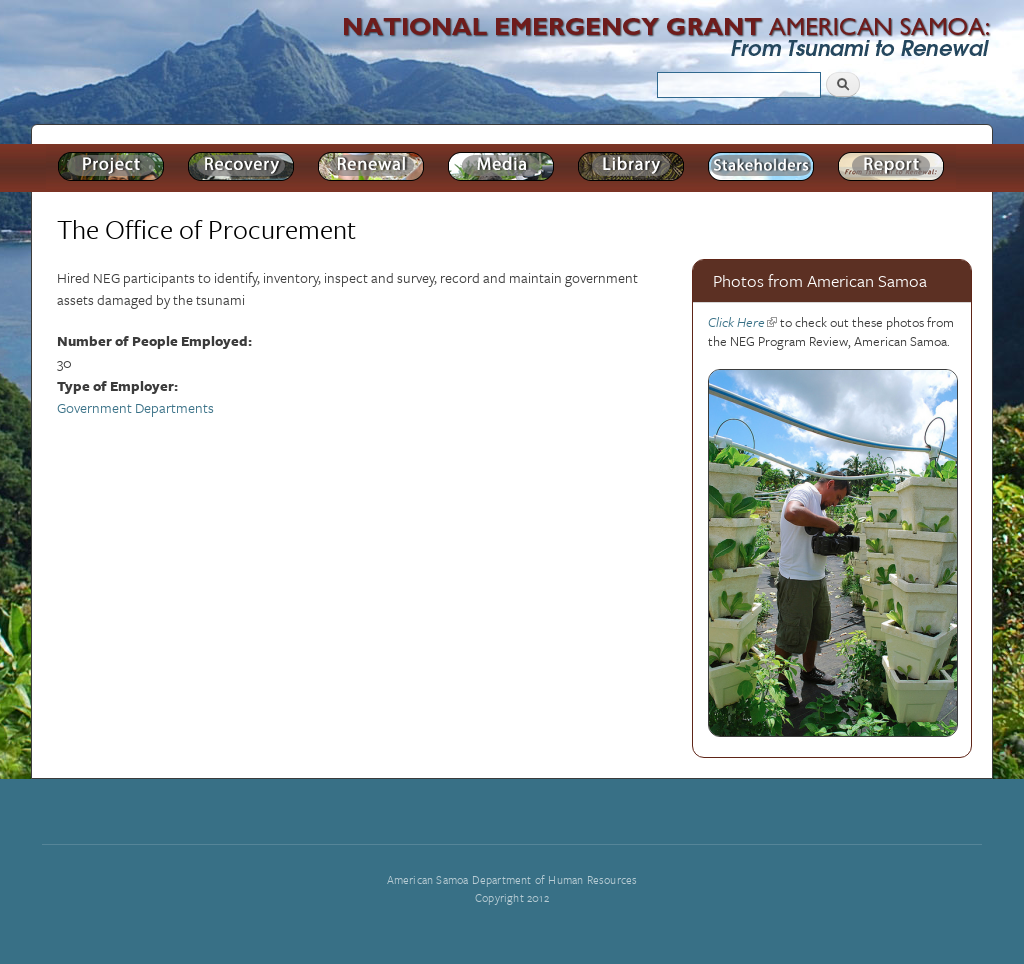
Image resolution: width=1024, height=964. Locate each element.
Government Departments (135, 407)
